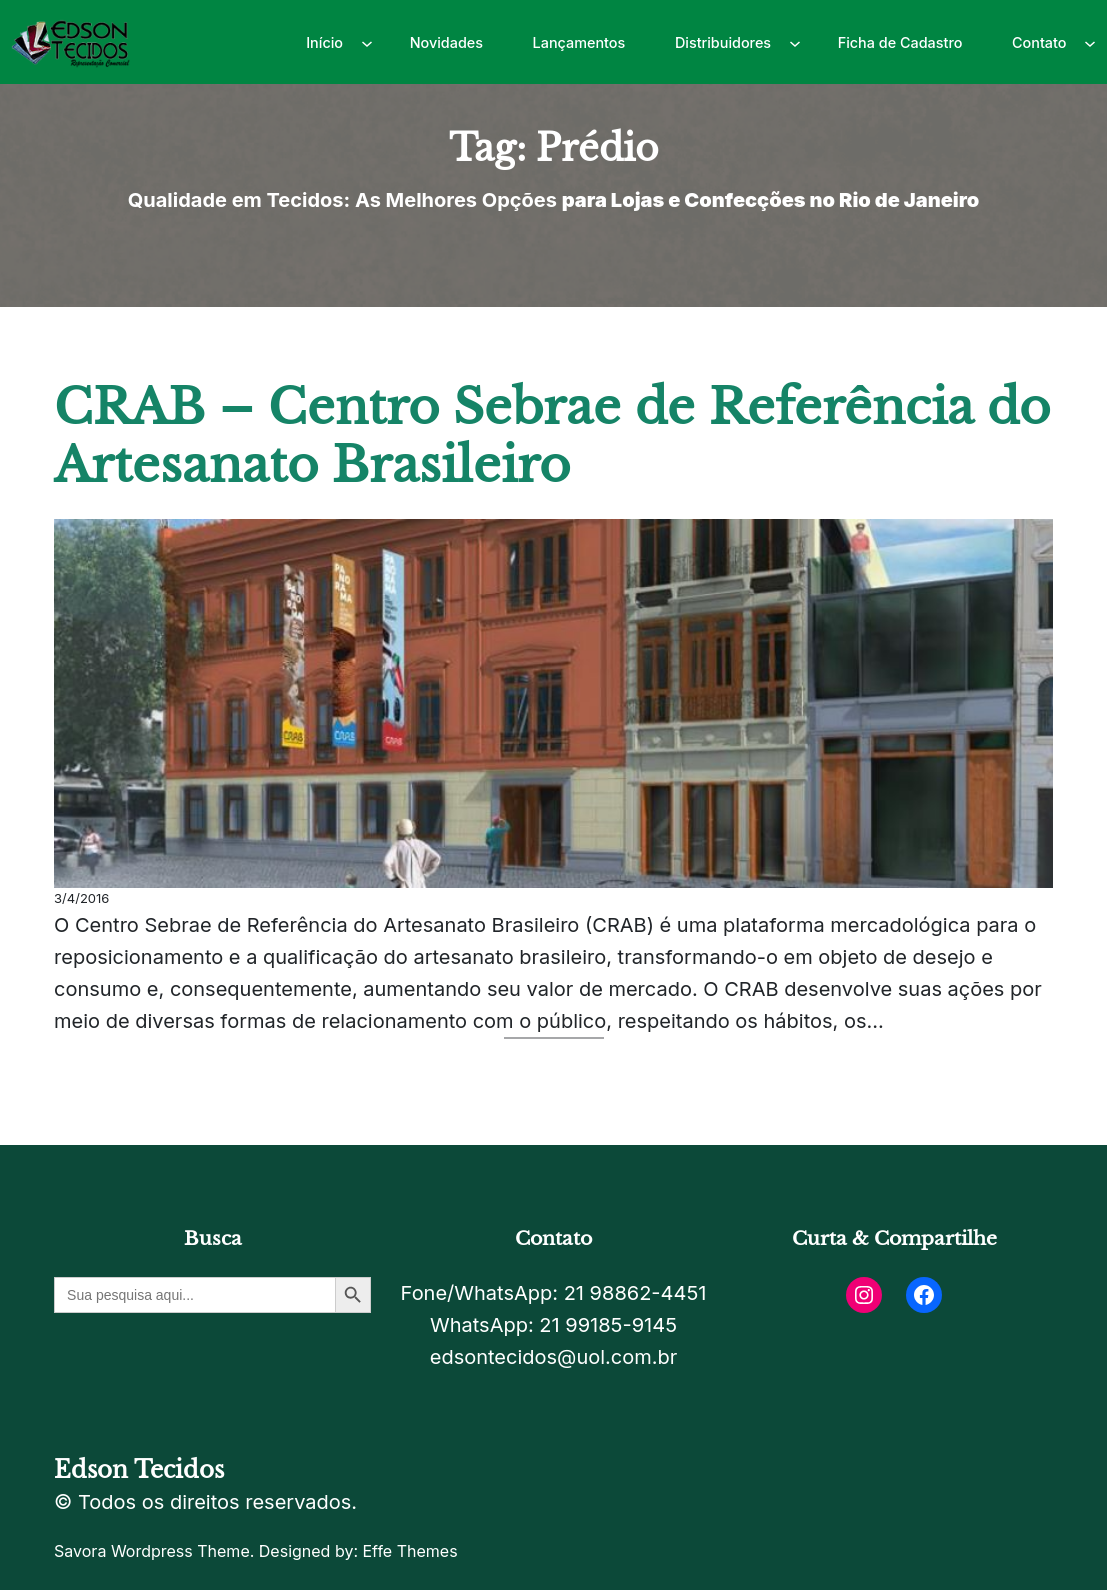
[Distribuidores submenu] (795, 42)
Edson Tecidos (139, 1470)
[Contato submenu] (1090, 42)
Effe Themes (410, 1551)
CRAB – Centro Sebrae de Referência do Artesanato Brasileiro (552, 436)
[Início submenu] (367, 42)
